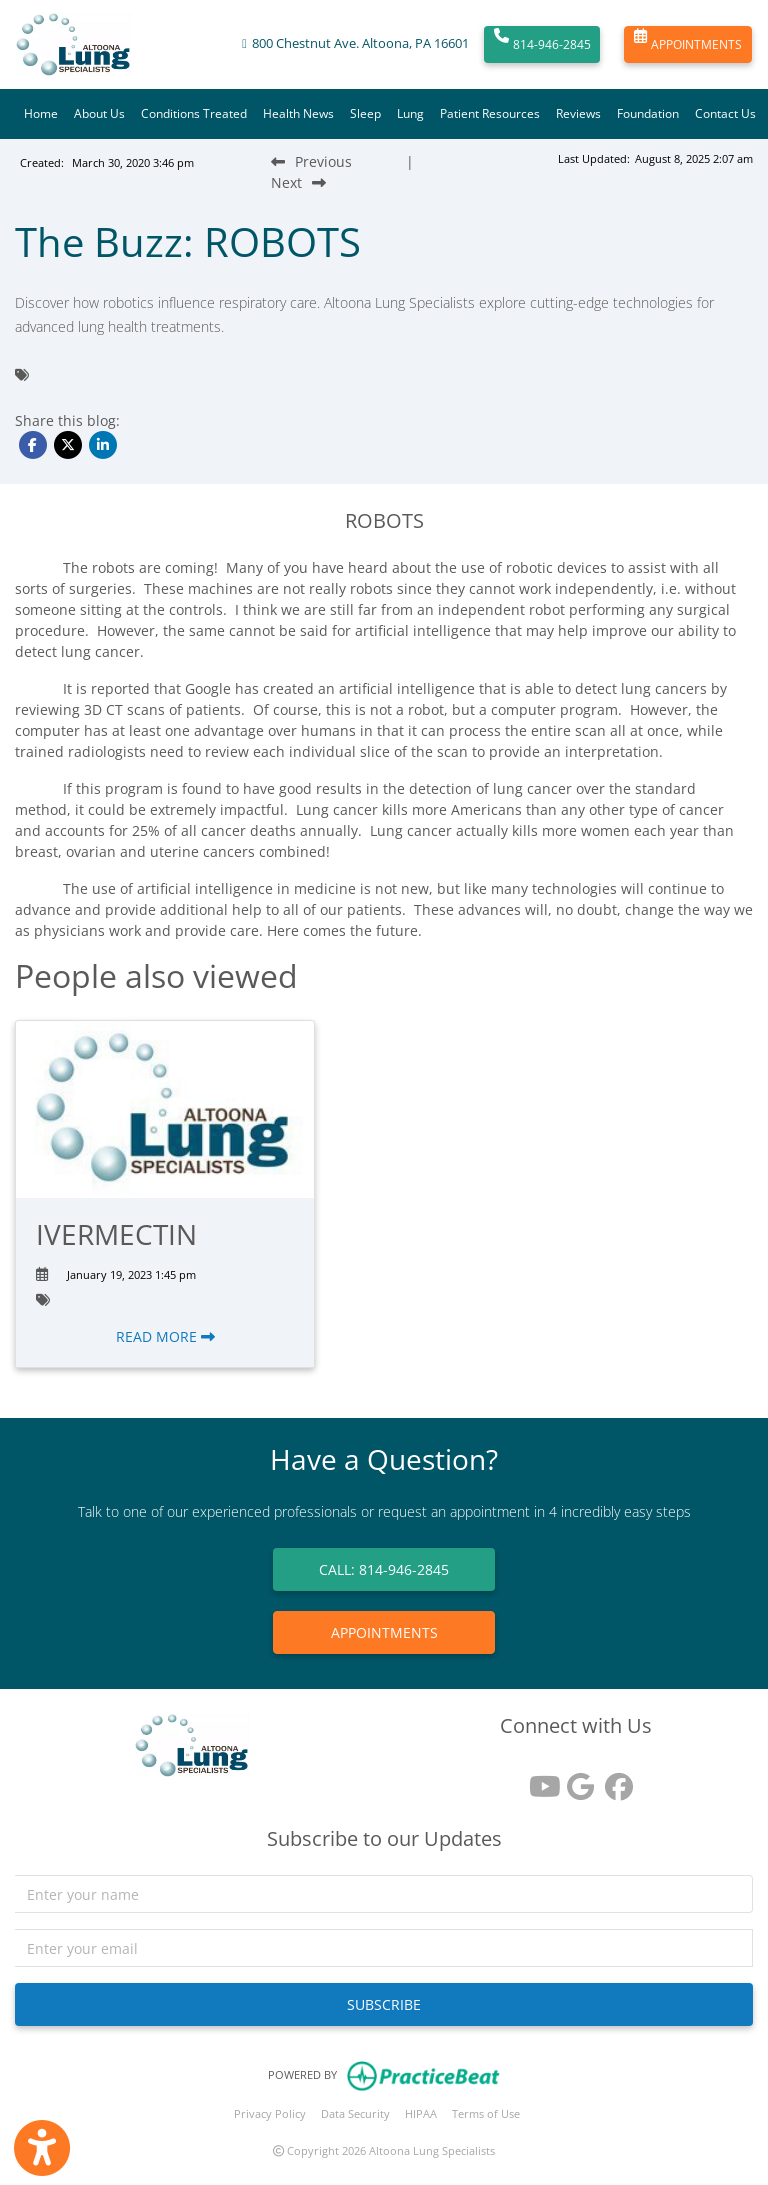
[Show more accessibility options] (42, 2148)
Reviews (578, 113)
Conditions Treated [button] (194, 113)
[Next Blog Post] (298, 182)
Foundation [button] (648, 113)
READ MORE (165, 1336)
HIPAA (421, 2113)
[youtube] (538, 1779)
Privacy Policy (270, 2113)
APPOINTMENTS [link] (384, 1632)
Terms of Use (486, 2113)
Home (41, 113)
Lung (410, 113)
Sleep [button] (365, 113)
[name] (384, 1894)
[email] (384, 1948)
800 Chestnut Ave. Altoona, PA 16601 (360, 43)
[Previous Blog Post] (311, 161)
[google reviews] (576, 1779)
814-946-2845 (542, 45)
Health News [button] (298, 113)
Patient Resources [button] (490, 113)
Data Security (355, 2113)
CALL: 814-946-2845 (384, 1569)
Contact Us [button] (725, 113)
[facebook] (614, 1779)
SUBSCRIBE (384, 2004)
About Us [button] (99, 113)
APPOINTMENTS (688, 45)
